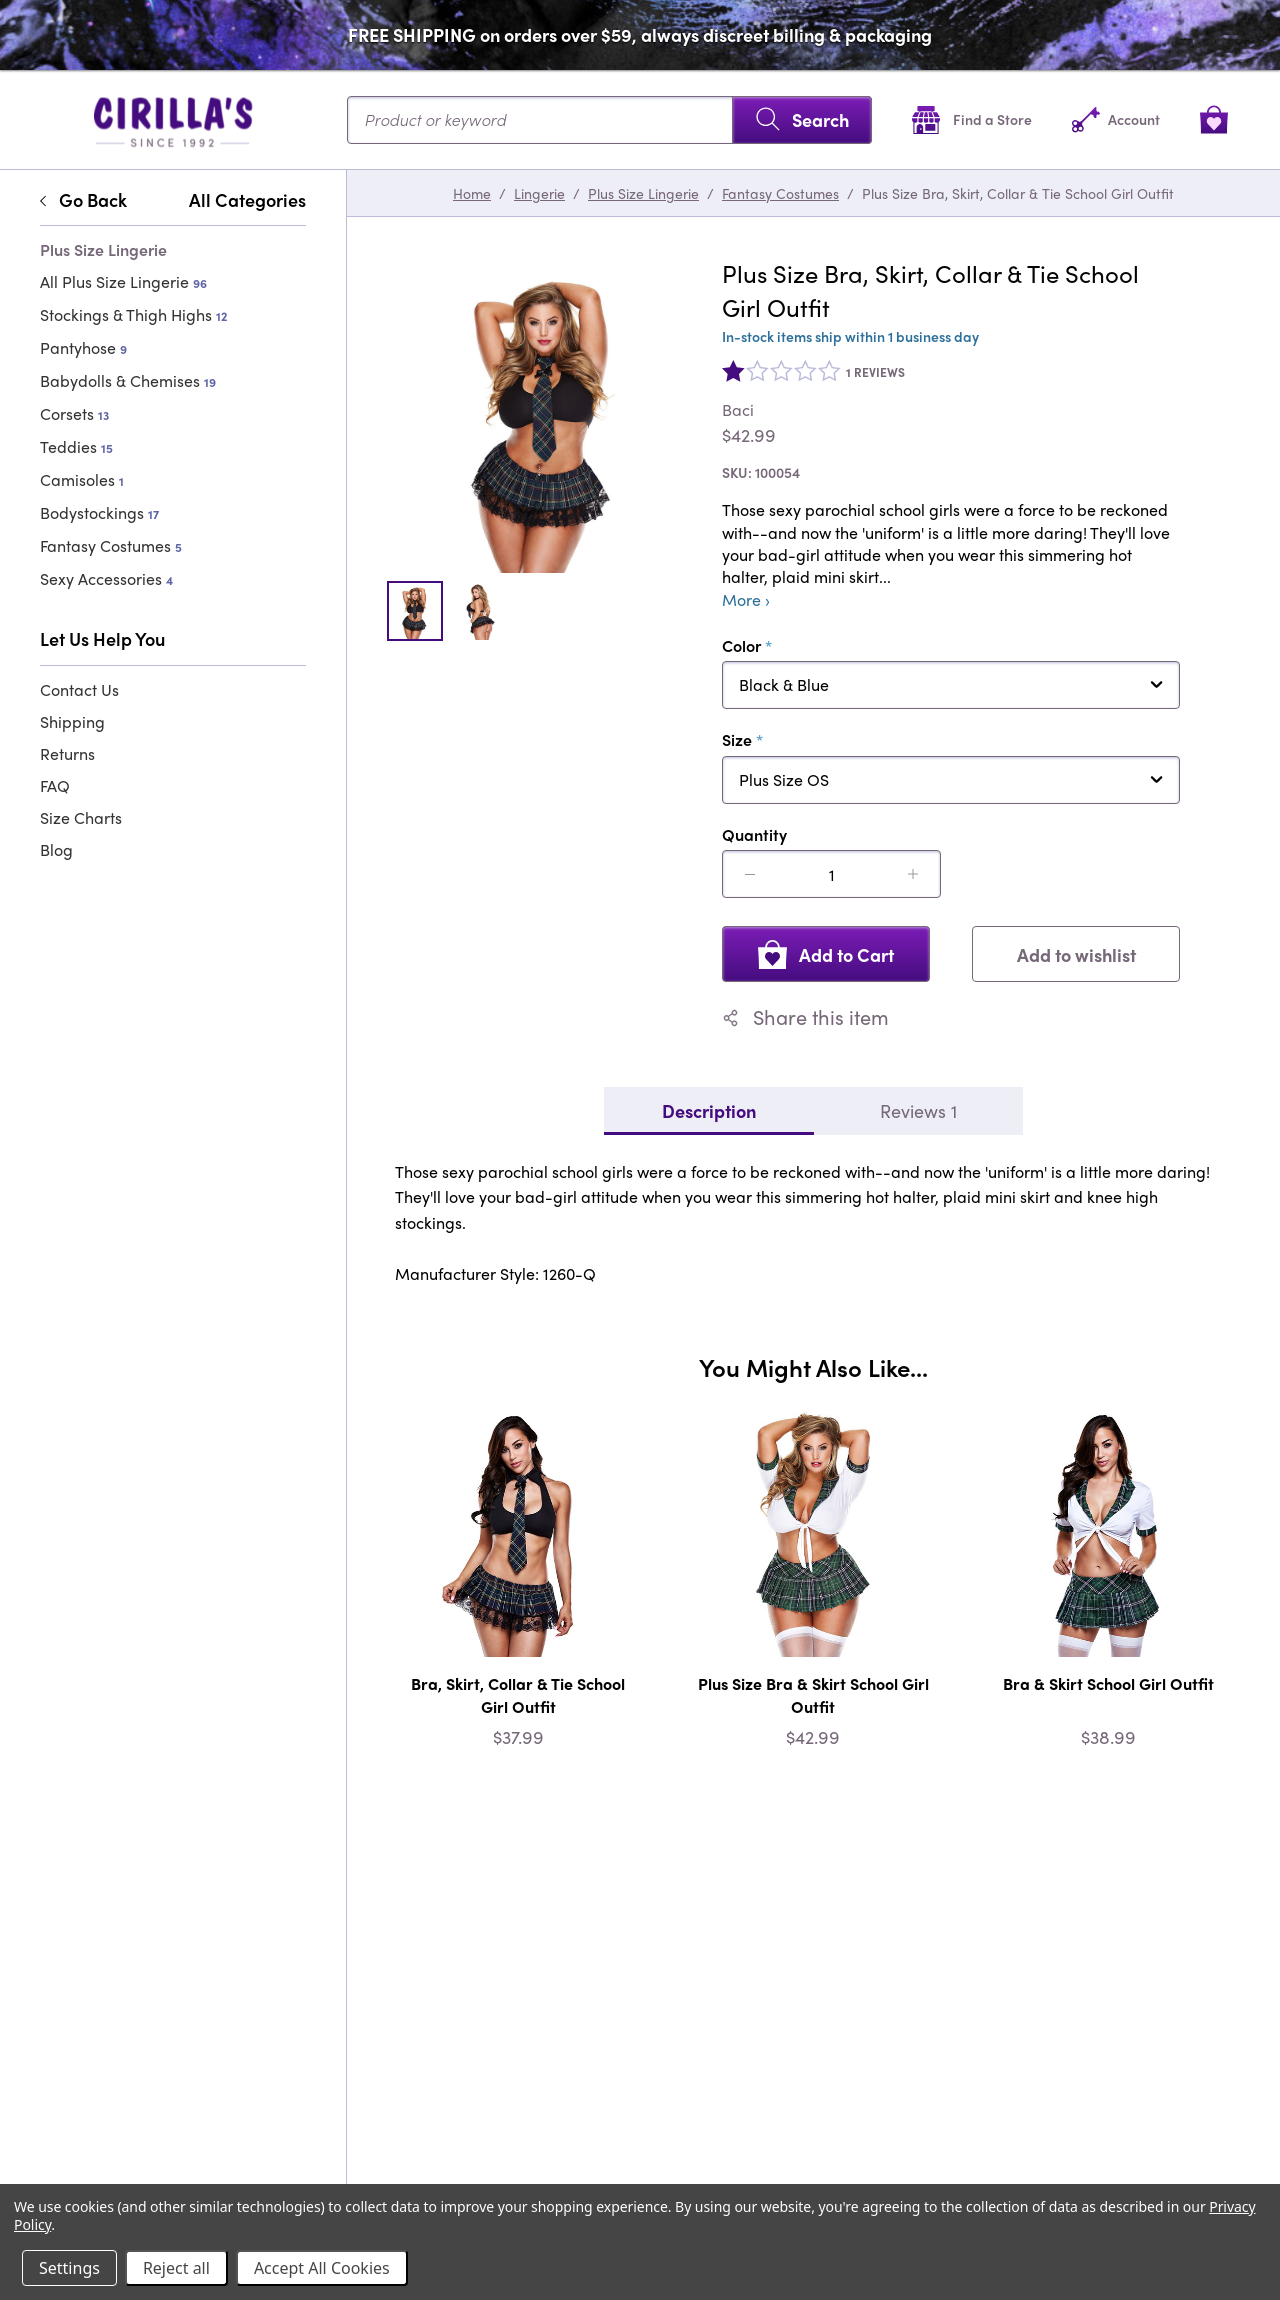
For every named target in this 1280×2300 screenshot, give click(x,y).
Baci (738, 410)
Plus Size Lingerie (643, 193)
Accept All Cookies (322, 2268)
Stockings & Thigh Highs (133, 314)
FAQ (55, 785)
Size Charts (81, 817)
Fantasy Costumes (111, 545)
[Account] (1116, 119)
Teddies (76, 446)
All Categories (247, 200)
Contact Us (79, 689)
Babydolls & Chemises (128, 380)
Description (709, 1110)
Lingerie (539, 193)
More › (746, 600)
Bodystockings (99, 512)
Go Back (83, 200)
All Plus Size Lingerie (123, 281)
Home (472, 193)
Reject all (176, 2268)
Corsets (74, 413)
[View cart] (1214, 119)
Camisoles (82, 479)
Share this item (805, 1017)
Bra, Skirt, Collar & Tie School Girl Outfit (518, 1694)
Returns (67, 753)
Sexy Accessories (106, 578)
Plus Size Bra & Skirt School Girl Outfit (813, 1694)
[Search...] (609, 120)
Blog (56, 849)
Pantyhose (83, 347)
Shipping (72, 721)
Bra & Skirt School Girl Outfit (1108, 1683)
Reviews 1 (918, 1110)
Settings (69, 2268)
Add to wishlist (1076, 954)
